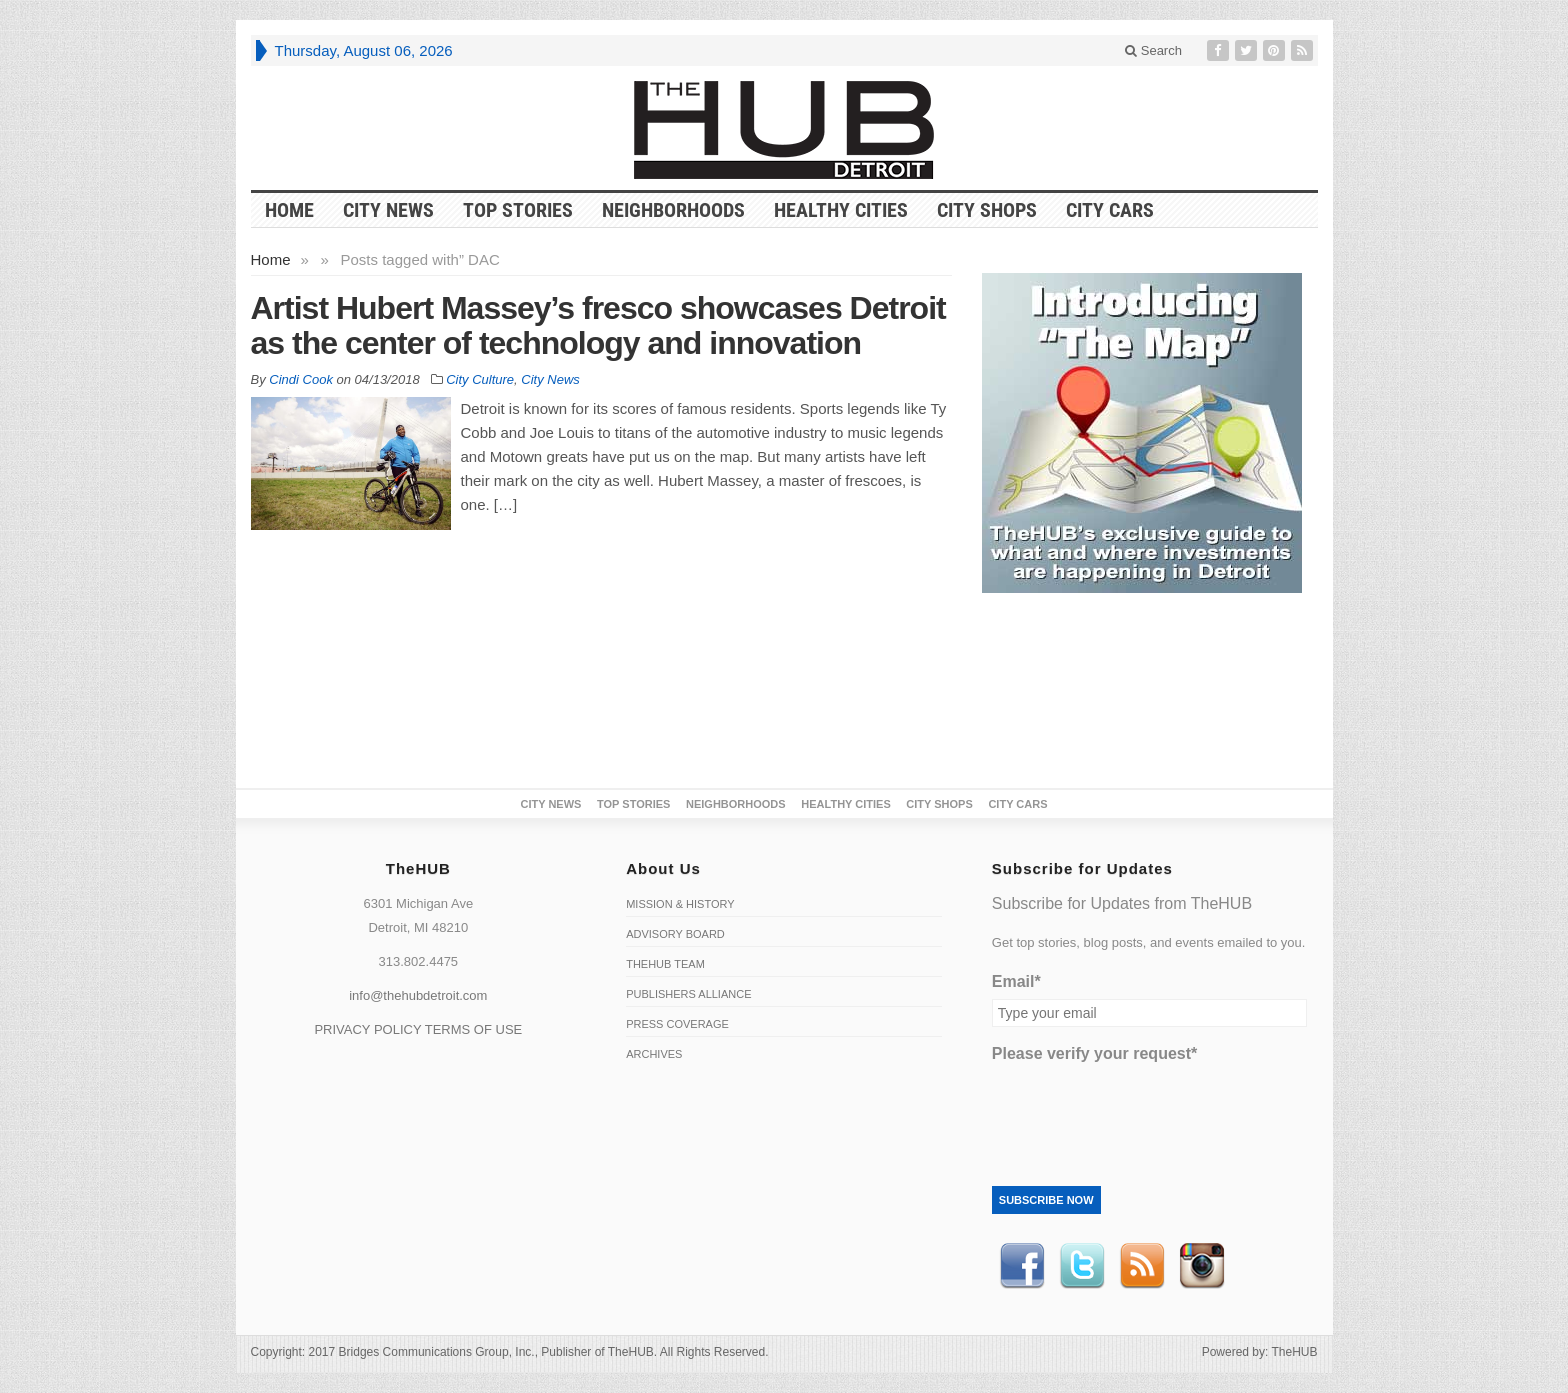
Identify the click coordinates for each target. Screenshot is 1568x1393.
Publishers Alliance (688, 994)
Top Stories (518, 210)
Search (1153, 50)
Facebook (1022, 1266)
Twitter (1082, 1266)
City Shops (987, 210)
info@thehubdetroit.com (418, 995)
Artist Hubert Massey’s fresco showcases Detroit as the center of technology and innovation (598, 325)
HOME (289, 210)
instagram (1202, 1266)
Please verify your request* (1094, 1053)
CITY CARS (1110, 210)
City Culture (480, 379)
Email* (1016, 981)
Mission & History (680, 904)
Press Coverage (677, 1024)
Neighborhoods (673, 210)
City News (388, 210)
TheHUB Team (665, 964)
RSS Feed (1142, 1266)
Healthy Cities (841, 210)
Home (271, 259)
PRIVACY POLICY (367, 1029)
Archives (654, 1054)
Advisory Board (675, 934)
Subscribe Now (1046, 1200)
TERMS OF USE (474, 1029)
